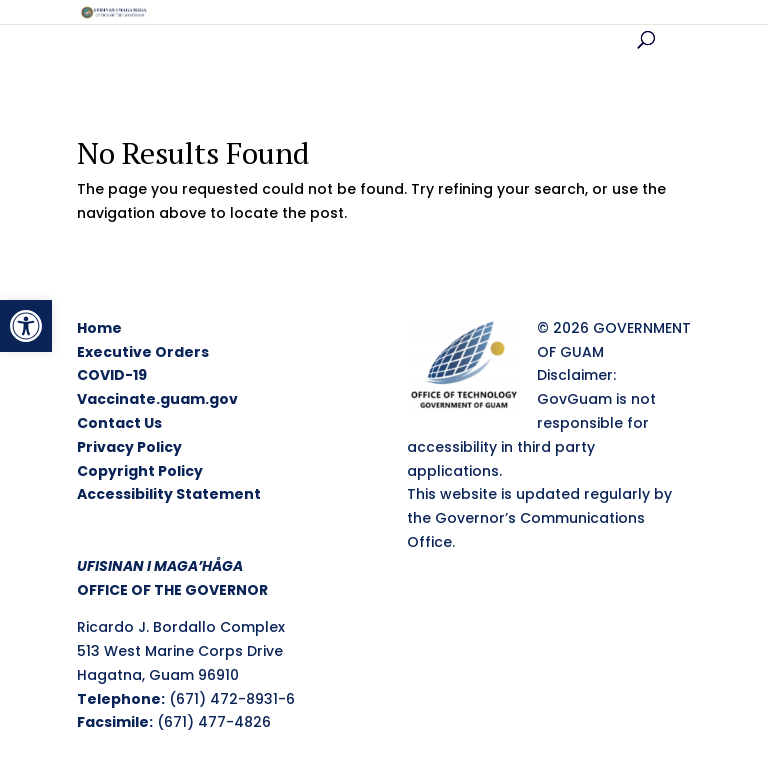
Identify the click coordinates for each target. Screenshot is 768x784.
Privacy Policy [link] (129, 447)
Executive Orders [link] (143, 352)
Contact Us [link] (119, 423)
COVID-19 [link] (112, 375)
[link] (26, 326)
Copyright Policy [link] (140, 471)
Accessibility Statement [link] (169, 494)
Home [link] (99, 328)
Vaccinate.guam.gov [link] (157, 399)
